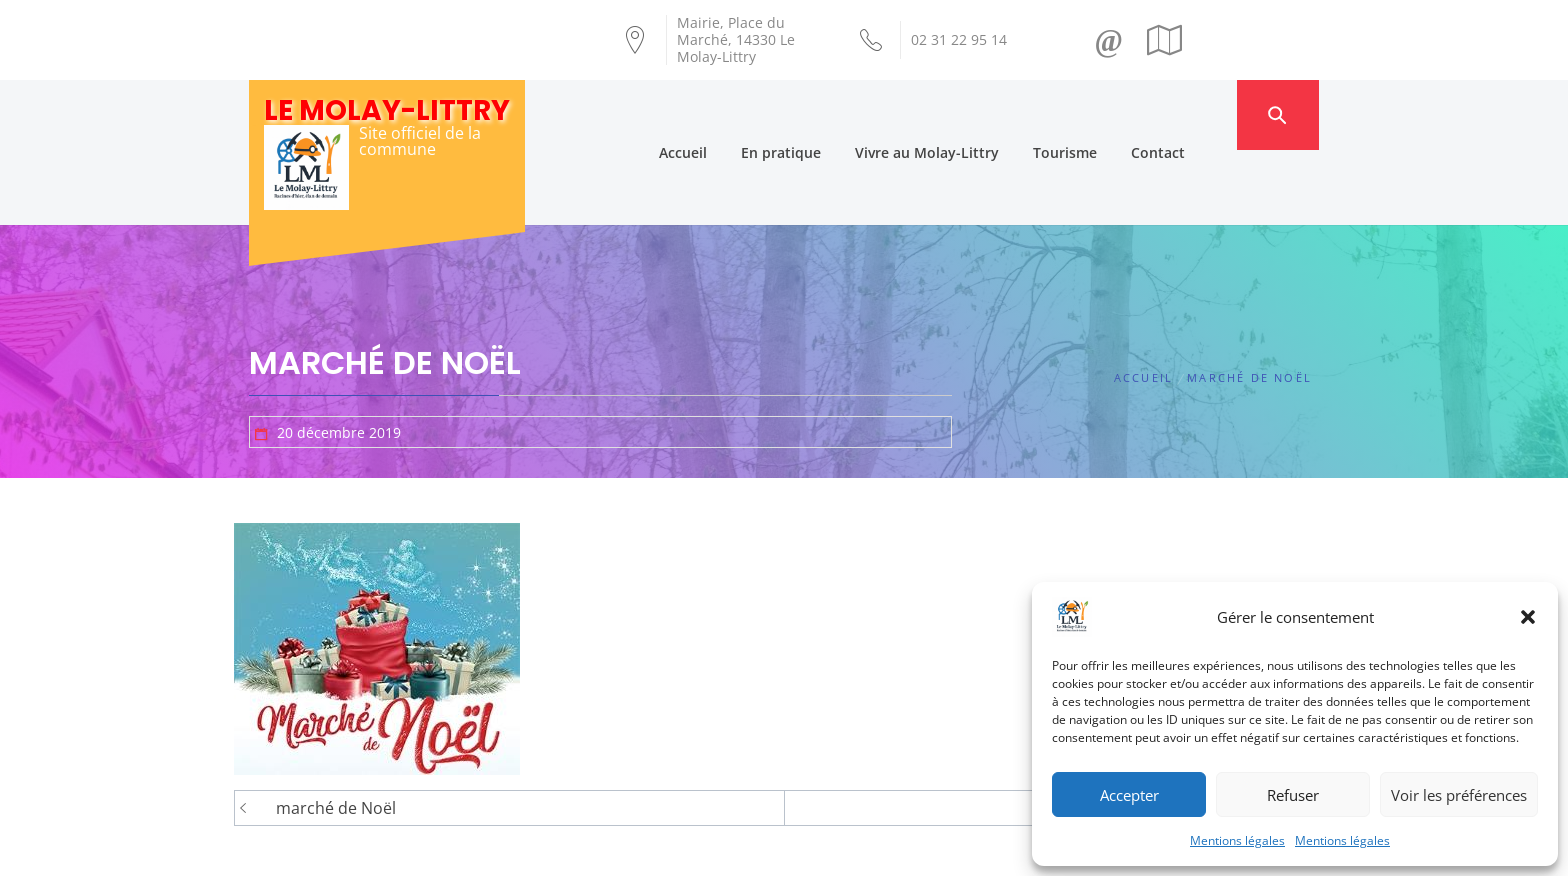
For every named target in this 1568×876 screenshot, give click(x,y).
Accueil (720, 114)
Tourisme (1102, 114)
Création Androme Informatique (600, 849)
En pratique (818, 114)
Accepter (1129, 795)
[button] (1528, 617)
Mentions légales (1237, 840)
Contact (1195, 114)
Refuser (1293, 795)
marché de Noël (336, 734)
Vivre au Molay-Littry (964, 114)
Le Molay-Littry (387, 110)
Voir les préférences (1459, 795)
